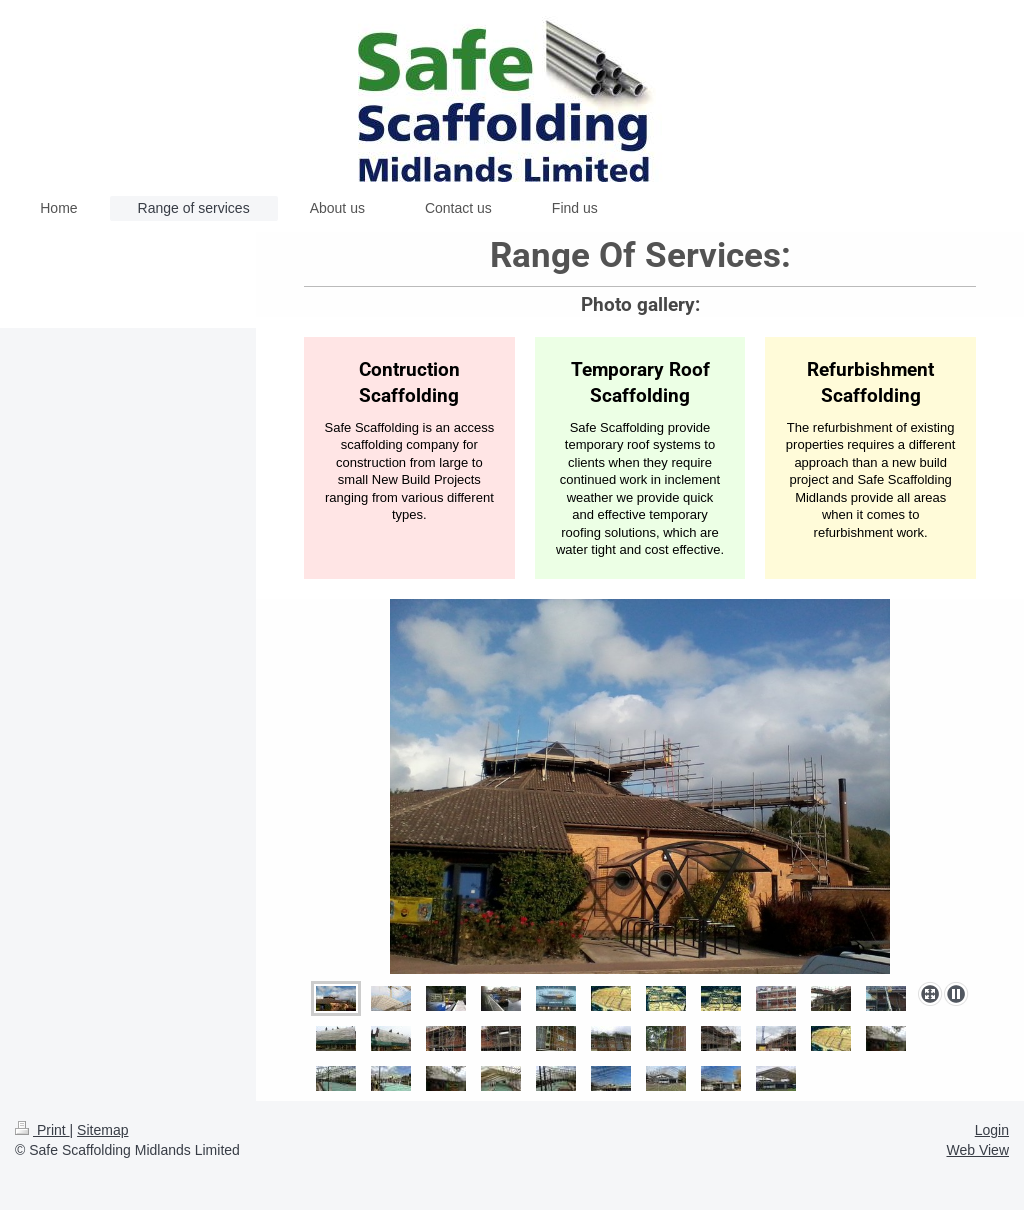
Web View (977, 1150)
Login (992, 1130)
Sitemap (102, 1130)
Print (42, 1130)
